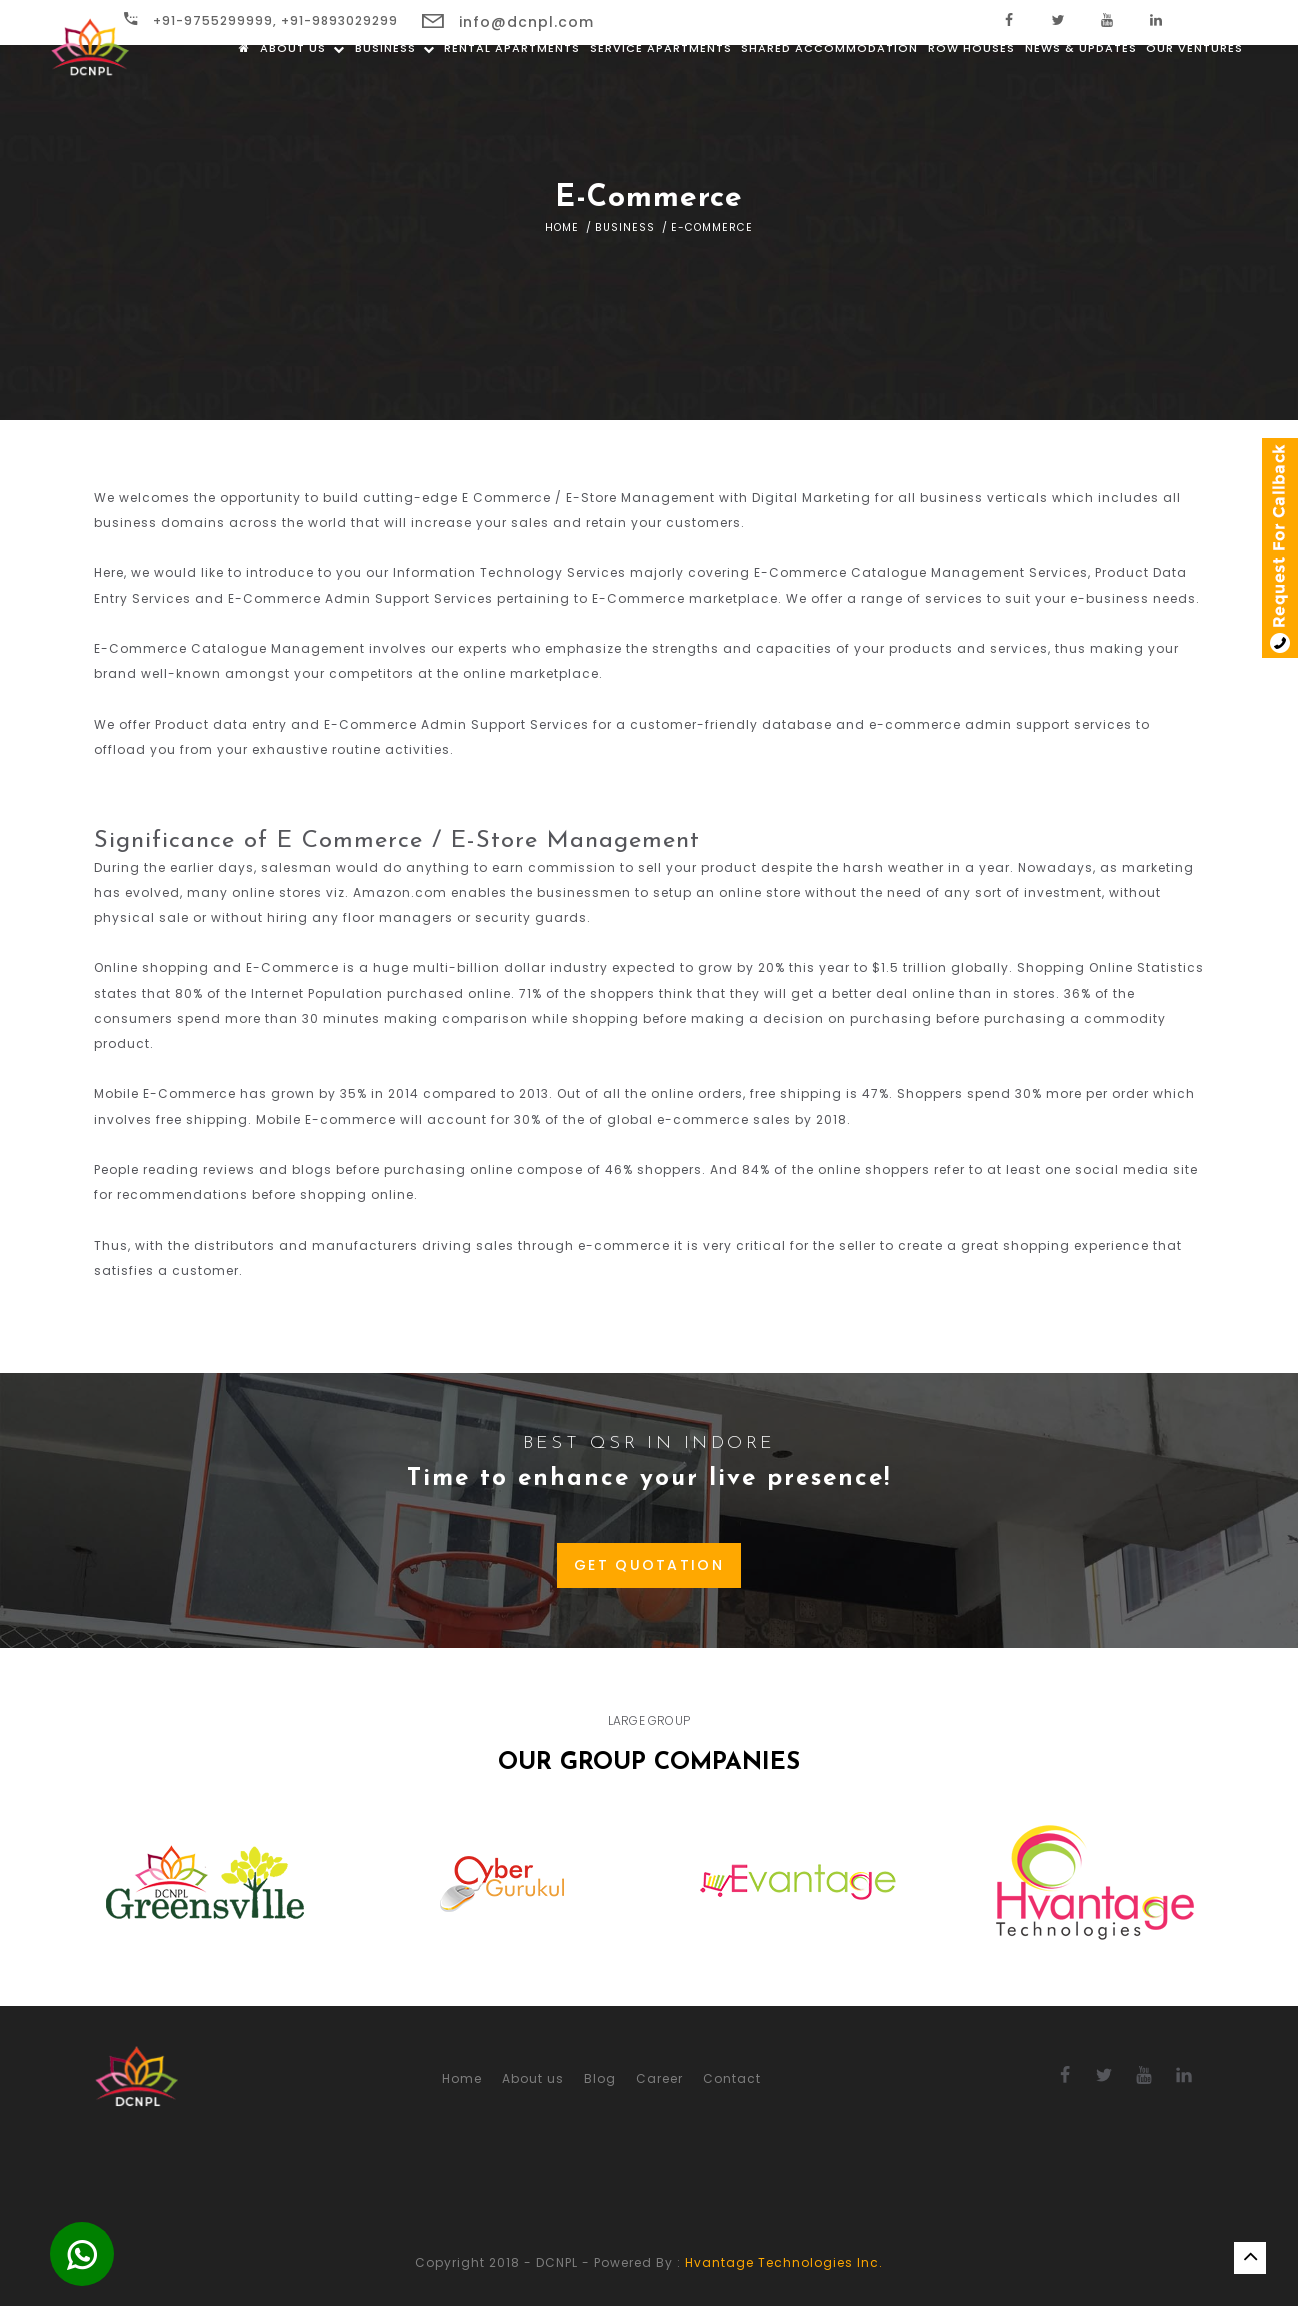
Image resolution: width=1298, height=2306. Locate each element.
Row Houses (971, 90)
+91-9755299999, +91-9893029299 (261, 20)
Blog (600, 2078)
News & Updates (1081, 90)
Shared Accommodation (829, 90)
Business (395, 90)
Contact (732, 2078)
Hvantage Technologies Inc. (784, 2262)
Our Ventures (1194, 90)
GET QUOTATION (649, 1565)
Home (562, 227)
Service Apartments (661, 90)
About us (302, 90)
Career (659, 2078)
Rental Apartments (512, 90)
